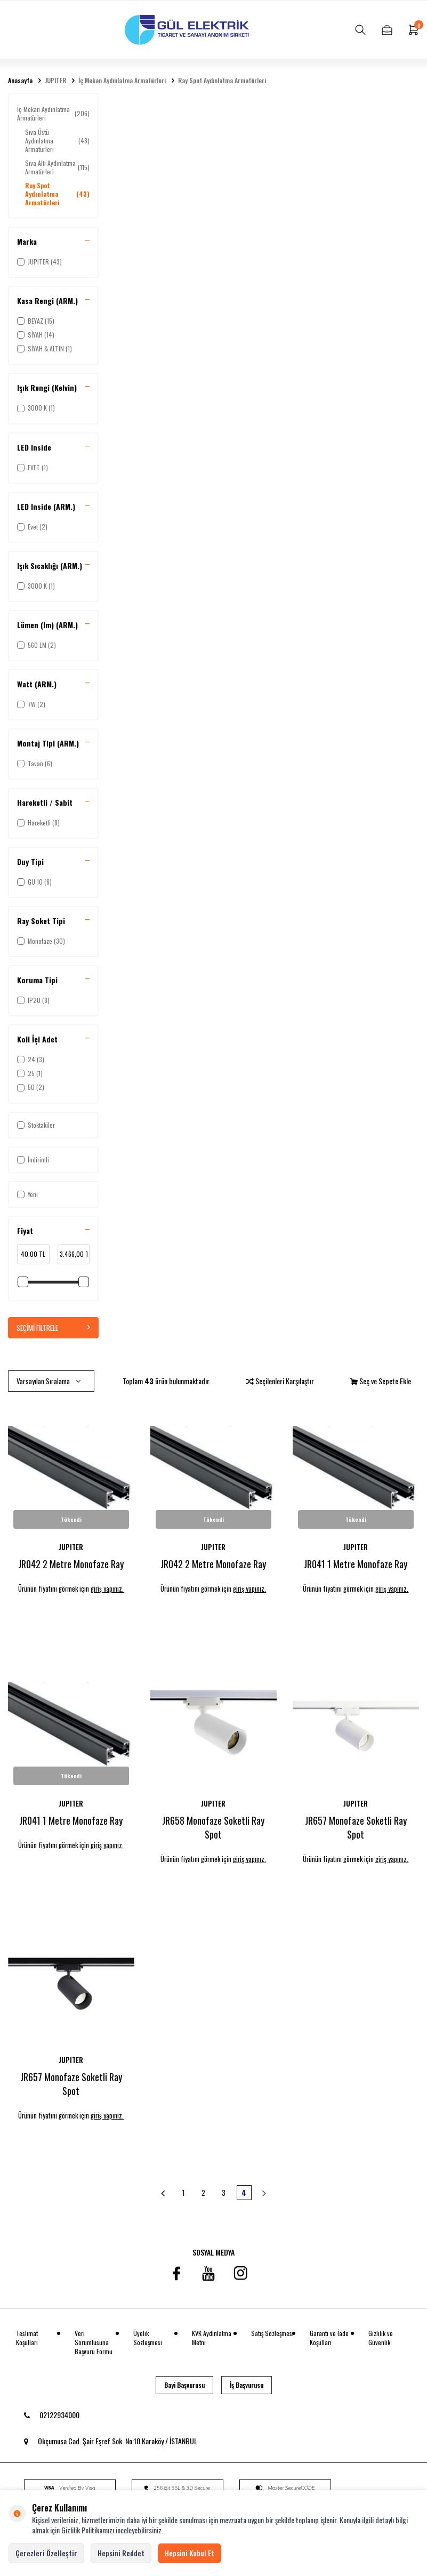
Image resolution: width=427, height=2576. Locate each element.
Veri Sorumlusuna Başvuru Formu (93, 2342)
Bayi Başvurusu (184, 2385)
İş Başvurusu (246, 2385)
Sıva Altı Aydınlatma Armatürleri (57, 167)
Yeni (27, 1194)
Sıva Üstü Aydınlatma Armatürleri (57, 140)
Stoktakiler (36, 1124)
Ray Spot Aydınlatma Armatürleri (222, 80)
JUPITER (55, 80)
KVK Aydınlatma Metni (211, 2338)
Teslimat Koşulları (27, 2338)
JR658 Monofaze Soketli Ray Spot (213, 1828)
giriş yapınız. (109, 1589)
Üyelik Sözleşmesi (147, 2338)
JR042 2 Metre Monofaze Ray (71, 1564)
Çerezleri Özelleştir (46, 2552)
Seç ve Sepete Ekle (380, 1380)
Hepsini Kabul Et (189, 2552)
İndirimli (33, 1159)
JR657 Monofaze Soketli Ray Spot (356, 1828)
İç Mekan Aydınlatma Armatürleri (122, 80)
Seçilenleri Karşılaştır (280, 1380)
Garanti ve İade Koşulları (329, 2338)
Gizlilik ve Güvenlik (380, 2338)
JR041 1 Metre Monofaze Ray (355, 1564)
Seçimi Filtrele (53, 1327)
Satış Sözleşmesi (272, 2333)
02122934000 (51, 2415)
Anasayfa (20, 80)
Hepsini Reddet (121, 2552)
